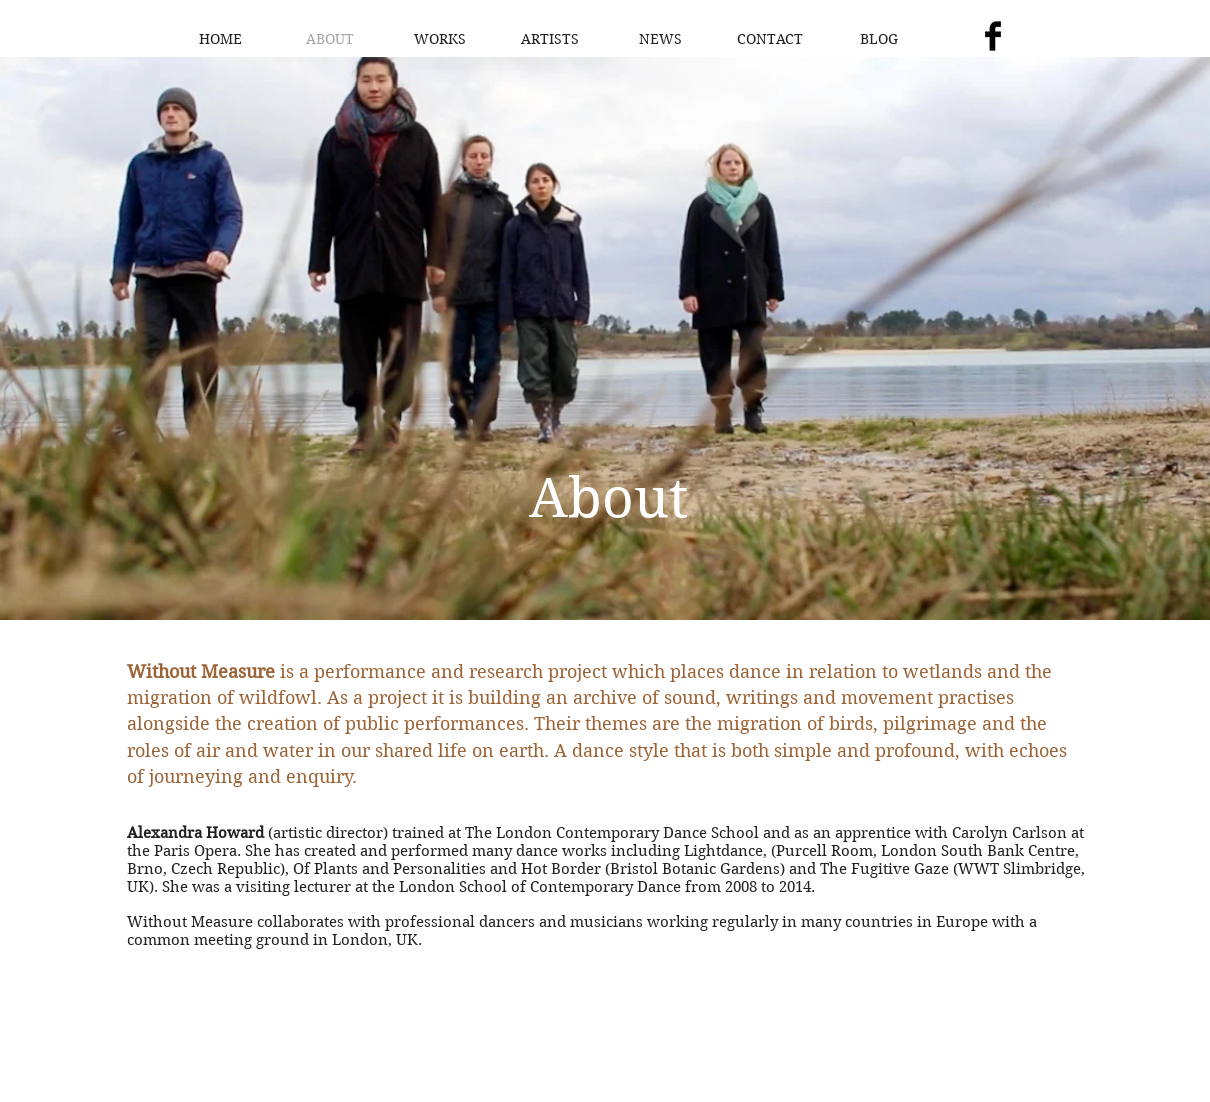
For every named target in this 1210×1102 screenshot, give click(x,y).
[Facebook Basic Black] (993, 36)
